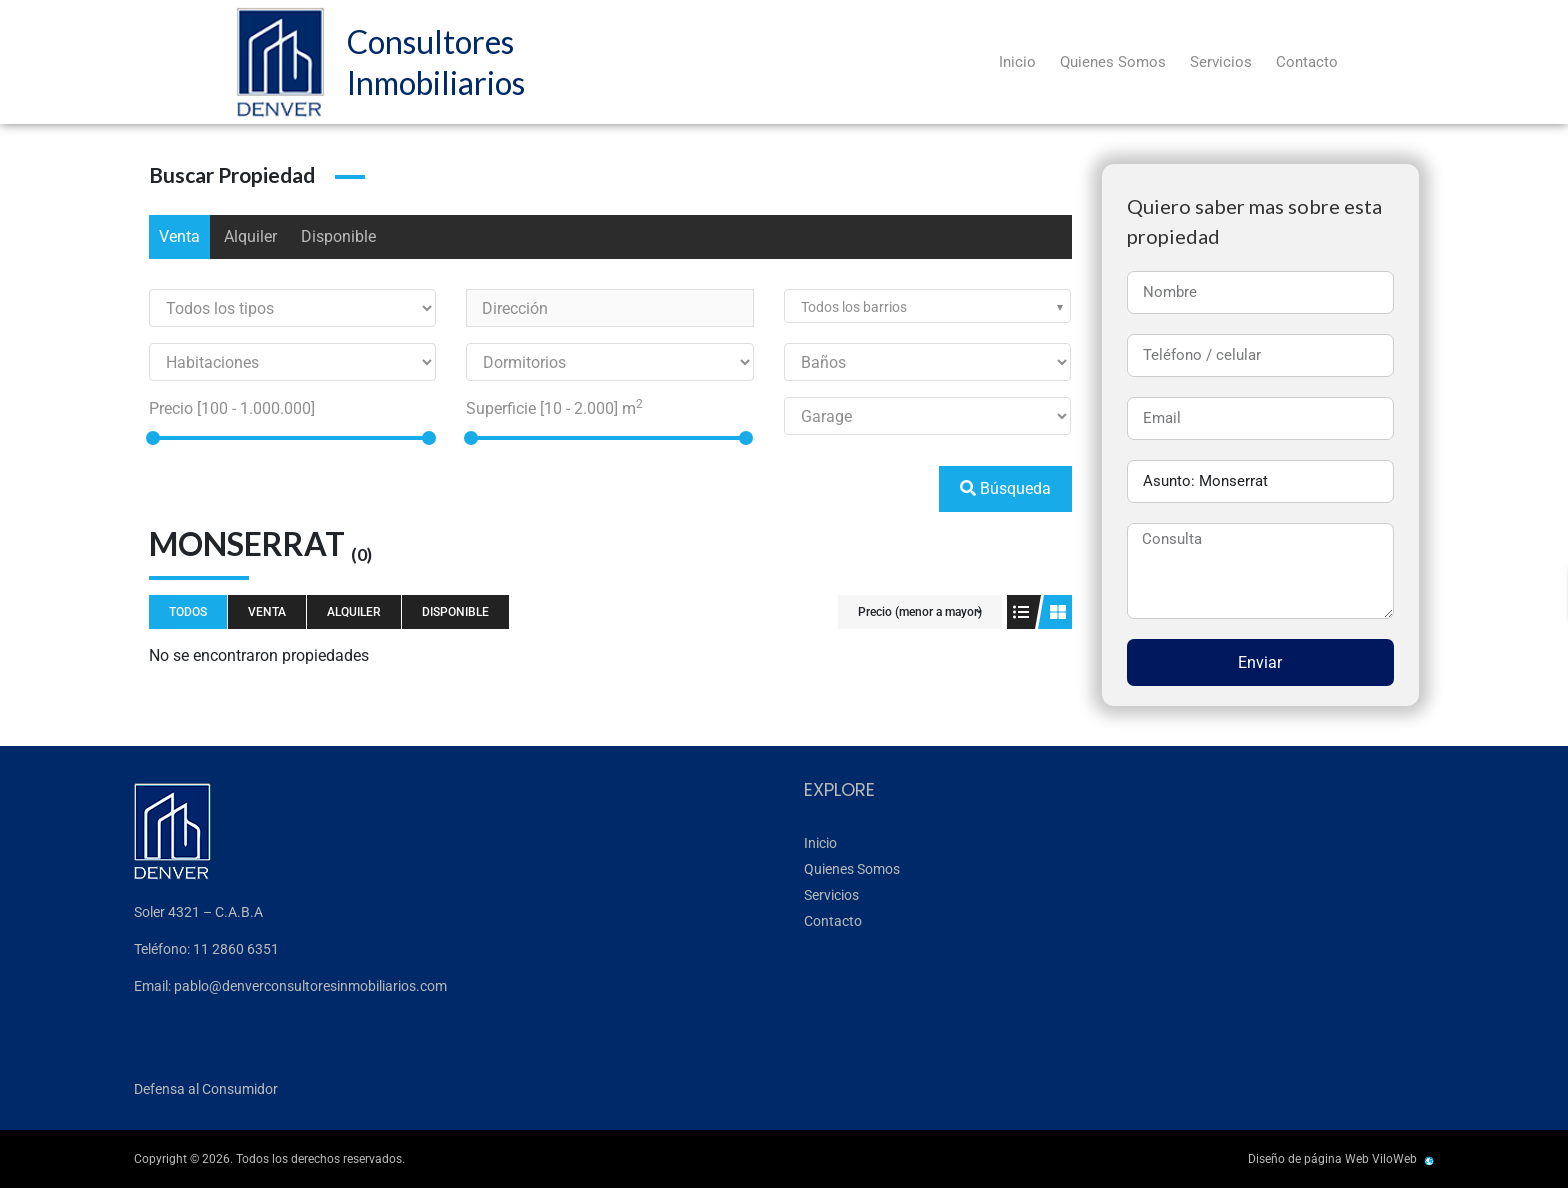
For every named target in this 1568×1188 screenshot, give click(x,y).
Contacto (1307, 62)
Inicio (1017, 62)
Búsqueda (1005, 488)
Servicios (1221, 62)
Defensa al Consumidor (206, 1089)
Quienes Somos (1113, 62)
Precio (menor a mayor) (920, 612)
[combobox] (927, 306)
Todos (188, 612)
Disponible (338, 236)
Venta (179, 236)
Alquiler (250, 236)
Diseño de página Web (1308, 1159)
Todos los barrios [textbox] (854, 307)
